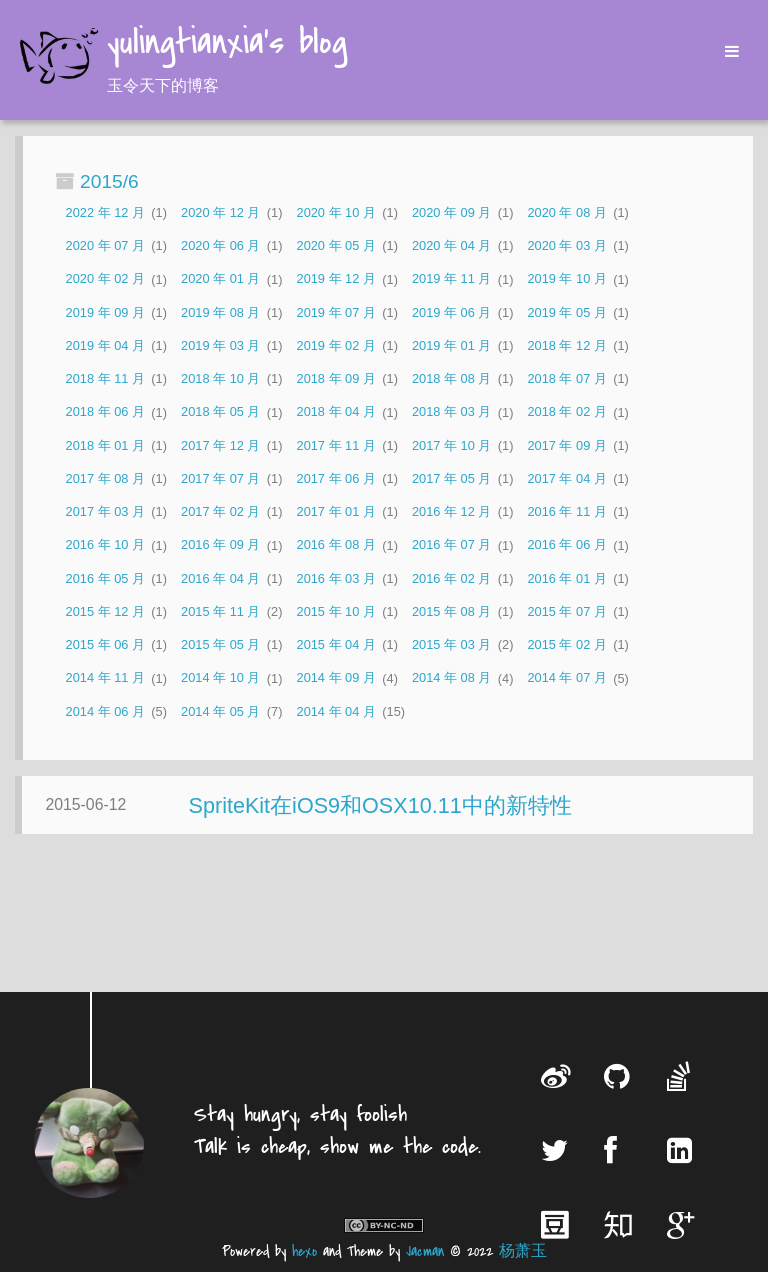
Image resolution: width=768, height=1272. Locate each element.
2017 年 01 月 (336, 511)
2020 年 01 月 (220, 279)
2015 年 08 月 (451, 611)
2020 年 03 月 (566, 245)
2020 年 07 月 (105, 245)
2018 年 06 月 (105, 412)
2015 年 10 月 (336, 611)
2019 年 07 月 (336, 312)
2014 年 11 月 (105, 678)
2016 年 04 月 (220, 578)
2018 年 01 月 (105, 445)
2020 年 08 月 (566, 212)
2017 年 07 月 (220, 478)
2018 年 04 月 (336, 412)
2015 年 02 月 (566, 644)
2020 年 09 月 (451, 212)
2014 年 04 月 (336, 711)
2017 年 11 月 (336, 445)
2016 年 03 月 (336, 578)
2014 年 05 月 (220, 711)
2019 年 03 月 (220, 345)
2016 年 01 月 (566, 578)
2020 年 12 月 (220, 212)
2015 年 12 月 (105, 611)
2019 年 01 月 (451, 345)
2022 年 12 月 (105, 212)
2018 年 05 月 (220, 412)
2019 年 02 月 (336, 345)
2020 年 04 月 (451, 245)
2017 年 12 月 (220, 445)
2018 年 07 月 (566, 378)
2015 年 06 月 (105, 644)
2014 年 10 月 (220, 678)
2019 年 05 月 (566, 312)
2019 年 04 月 (105, 345)
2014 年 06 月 (105, 711)
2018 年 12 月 (566, 345)
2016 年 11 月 (566, 511)
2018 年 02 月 (566, 412)
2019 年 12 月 (336, 279)
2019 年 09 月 (105, 312)
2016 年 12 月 (451, 511)
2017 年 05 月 (451, 478)
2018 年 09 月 (336, 378)
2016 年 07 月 (451, 545)
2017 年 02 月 (220, 511)
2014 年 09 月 (336, 678)
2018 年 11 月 (105, 378)
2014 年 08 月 (451, 678)
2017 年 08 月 (105, 478)
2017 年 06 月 (336, 478)
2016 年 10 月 (105, 545)
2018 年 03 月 (451, 412)
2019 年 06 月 (451, 312)
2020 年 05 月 (336, 245)
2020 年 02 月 (105, 279)
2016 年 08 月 (336, 545)
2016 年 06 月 (566, 545)
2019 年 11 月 (451, 279)
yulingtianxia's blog (227, 44)
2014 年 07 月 (566, 678)
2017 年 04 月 (566, 478)
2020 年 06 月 (220, 245)
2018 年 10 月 (220, 378)
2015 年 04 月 (336, 644)
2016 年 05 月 (105, 578)
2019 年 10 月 (566, 279)
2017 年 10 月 (451, 445)
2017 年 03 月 (105, 511)
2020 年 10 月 (336, 212)
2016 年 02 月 (451, 578)
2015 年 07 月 (566, 611)
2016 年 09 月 (220, 545)
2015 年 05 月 (220, 644)
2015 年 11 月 (220, 611)
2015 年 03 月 (451, 644)
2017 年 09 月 (566, 445)
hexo (304, 1251)
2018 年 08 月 (451, 378)
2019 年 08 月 (220, 312)
